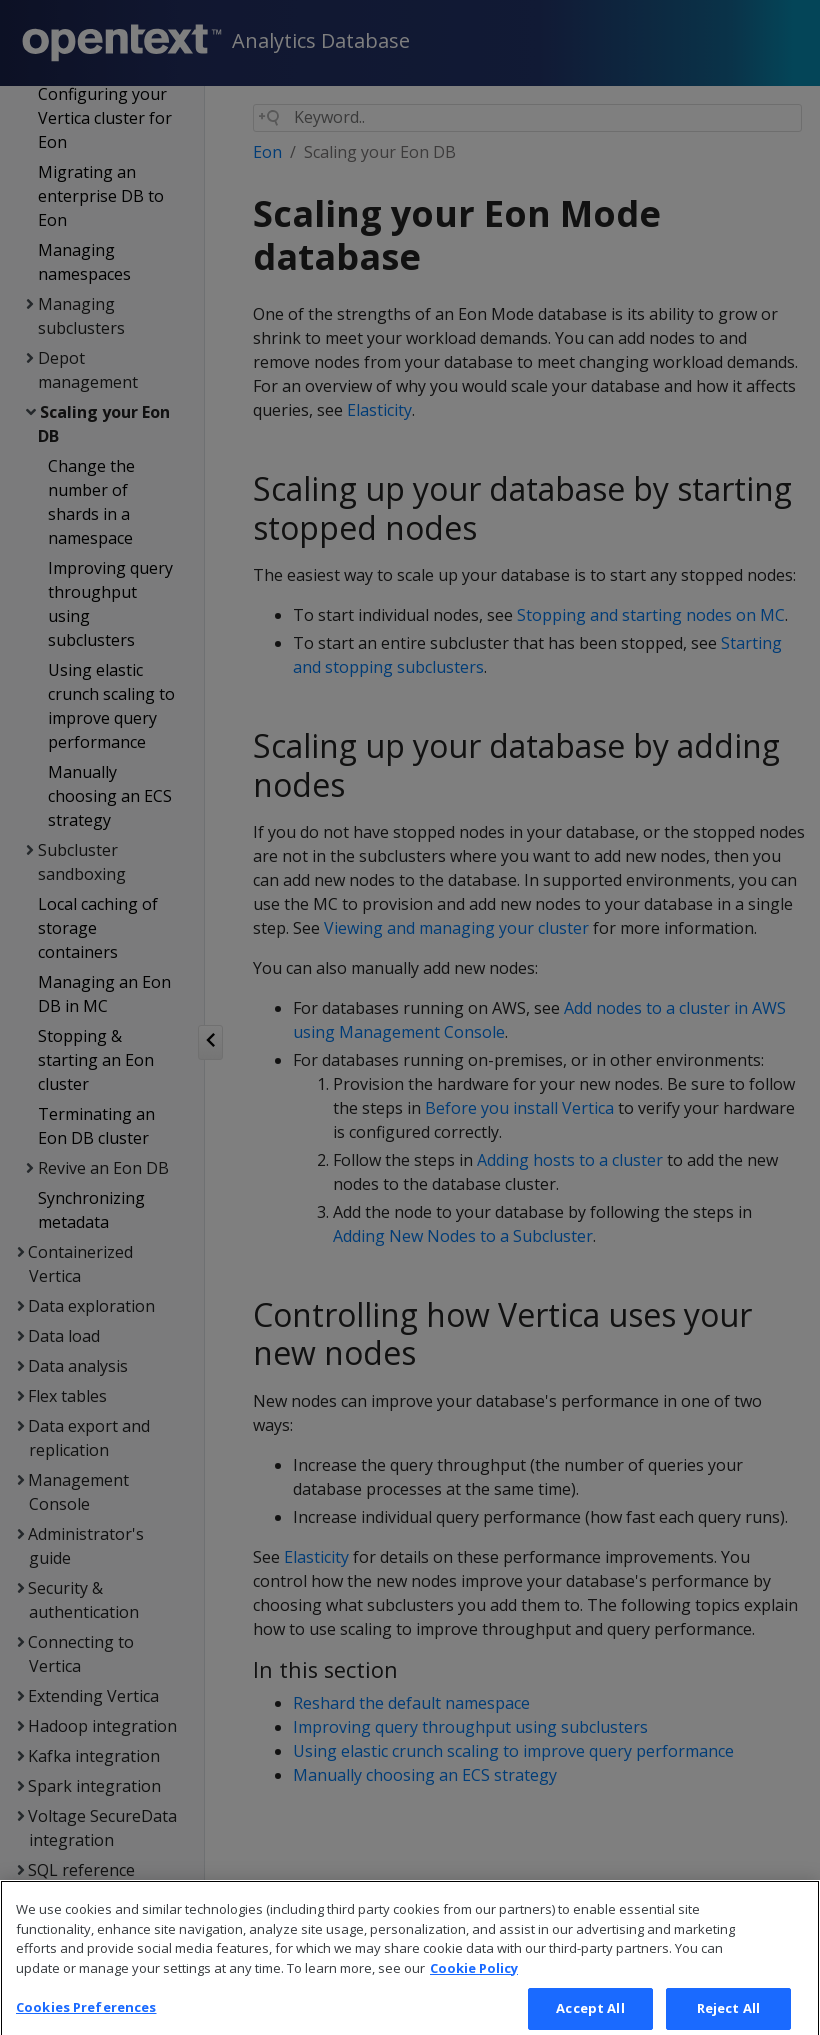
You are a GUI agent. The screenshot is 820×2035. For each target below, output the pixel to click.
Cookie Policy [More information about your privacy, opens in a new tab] (474, 1985)
